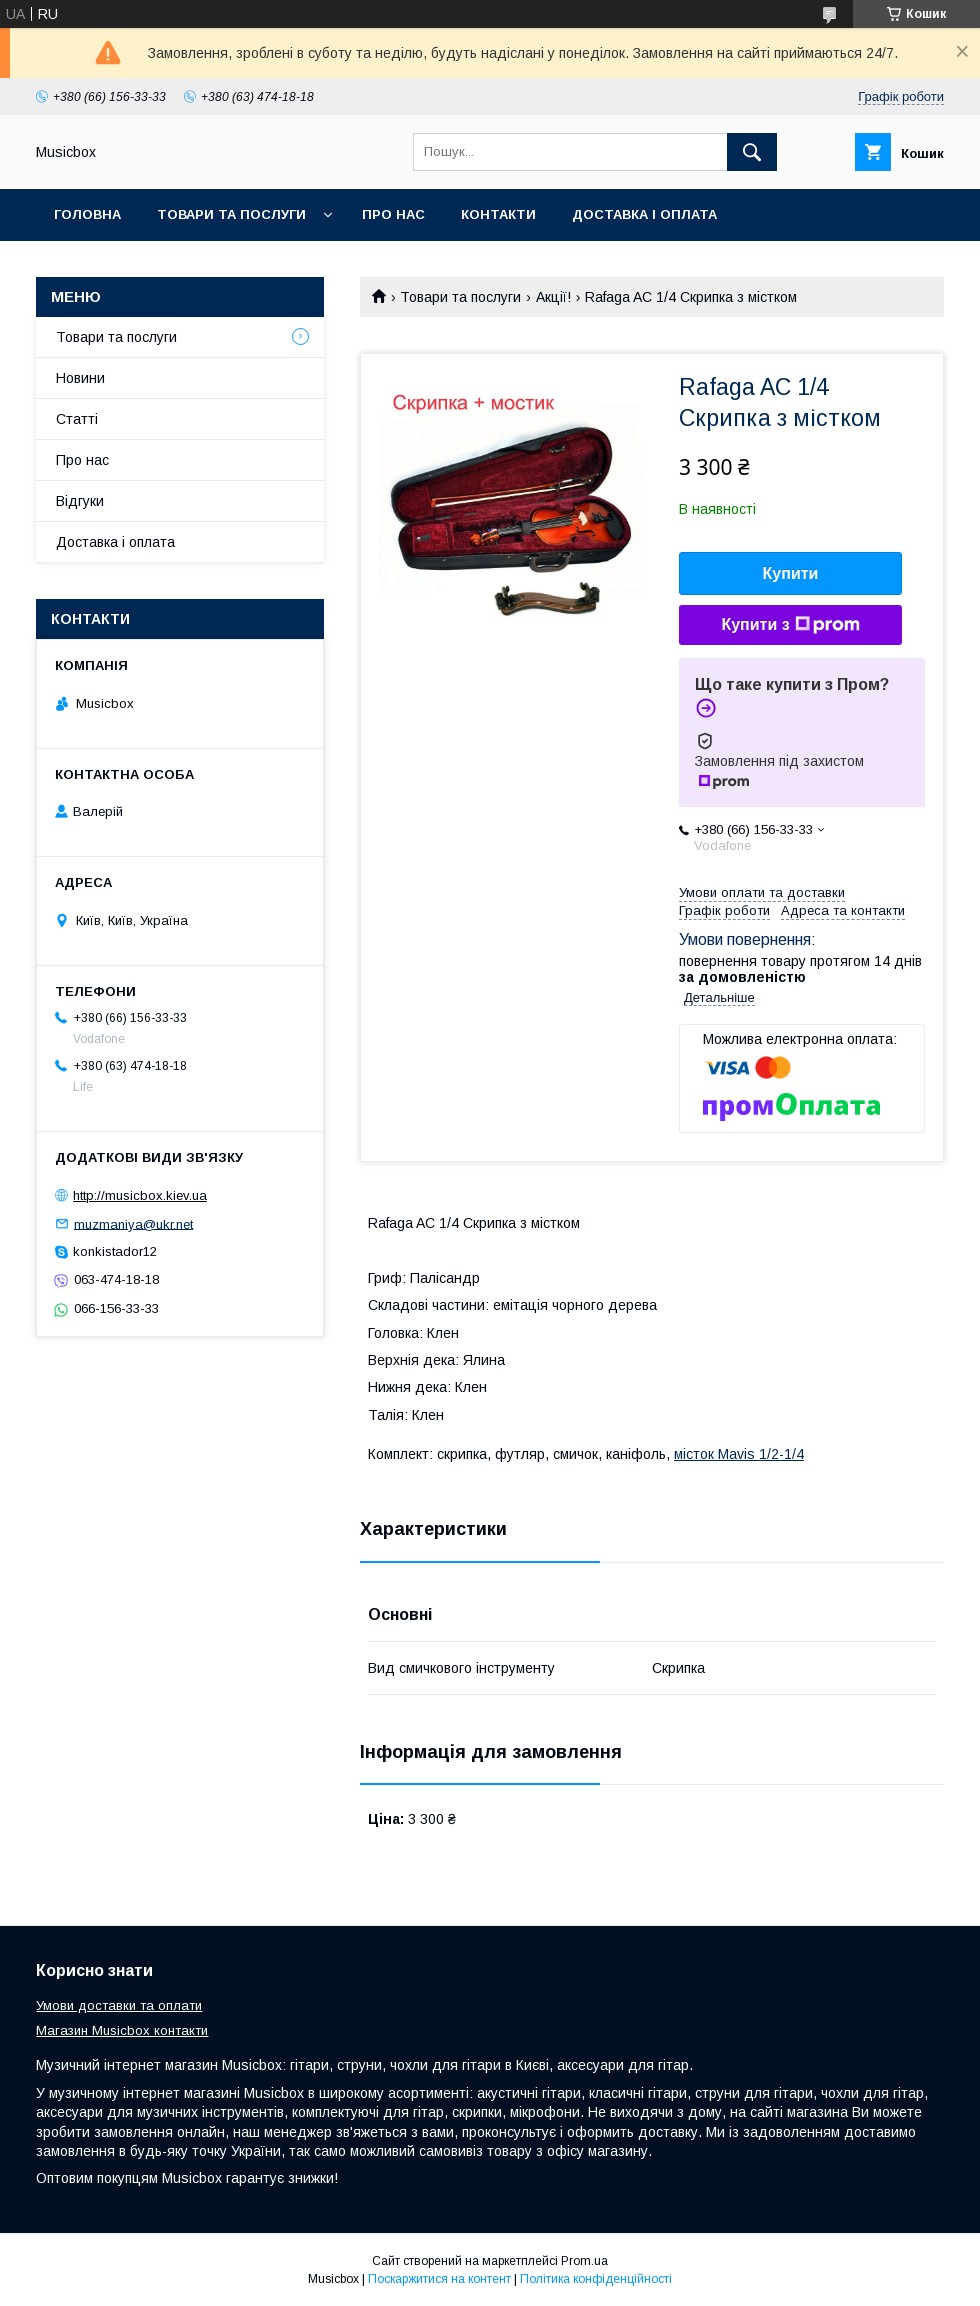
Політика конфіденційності (596, 2279)
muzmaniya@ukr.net (133, 1223)
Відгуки (80, 501)
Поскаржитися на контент (439, 2279)
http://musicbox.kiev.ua (140, 1195)
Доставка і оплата (644, 214)
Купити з (790, 625)
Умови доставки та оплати (119, 2005)
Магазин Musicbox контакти (122, 2030)
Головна (87, 214)
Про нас (393, 214)
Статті (77, 419)
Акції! (553, 297)
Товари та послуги (231, 214)
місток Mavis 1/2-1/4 (739, 1454)
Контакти (498, 214)
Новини (80, 378)
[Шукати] (752, 152)
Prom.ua (584, 2261)
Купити (791, 573)
